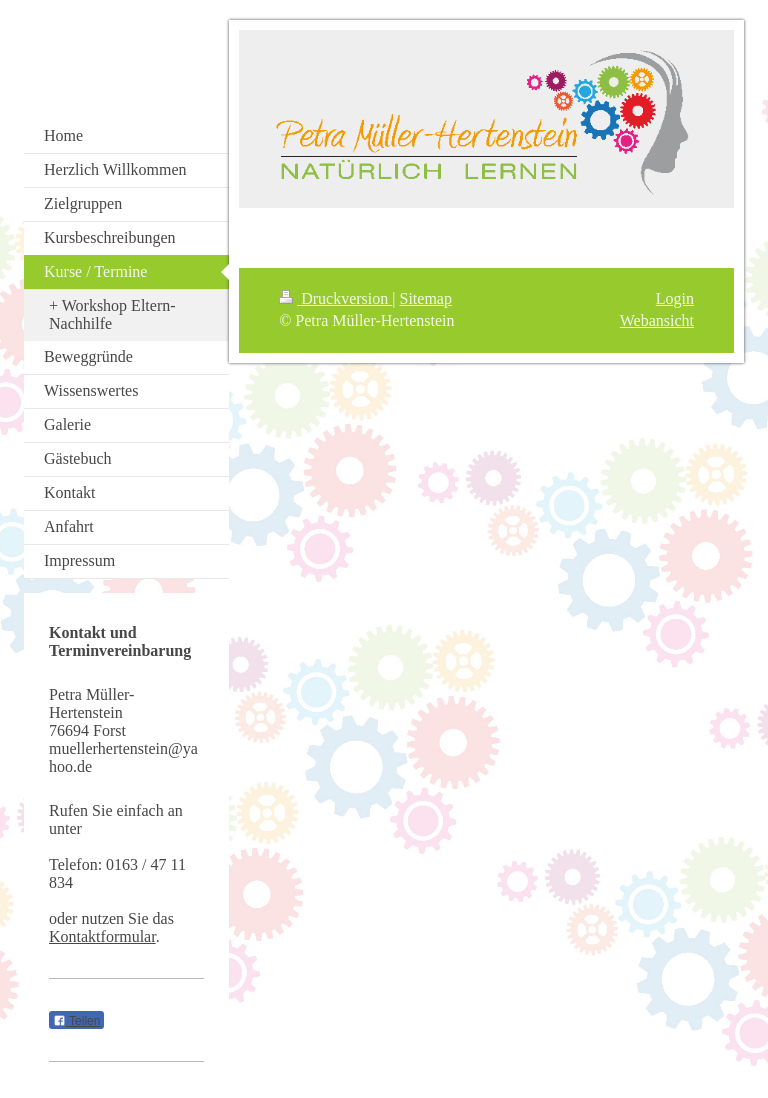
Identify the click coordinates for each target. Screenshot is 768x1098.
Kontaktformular (102, 936)
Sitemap (426, 298)
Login (675, 298)
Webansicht (657, 320)
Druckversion (335, 298)
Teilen (76, 1021)
